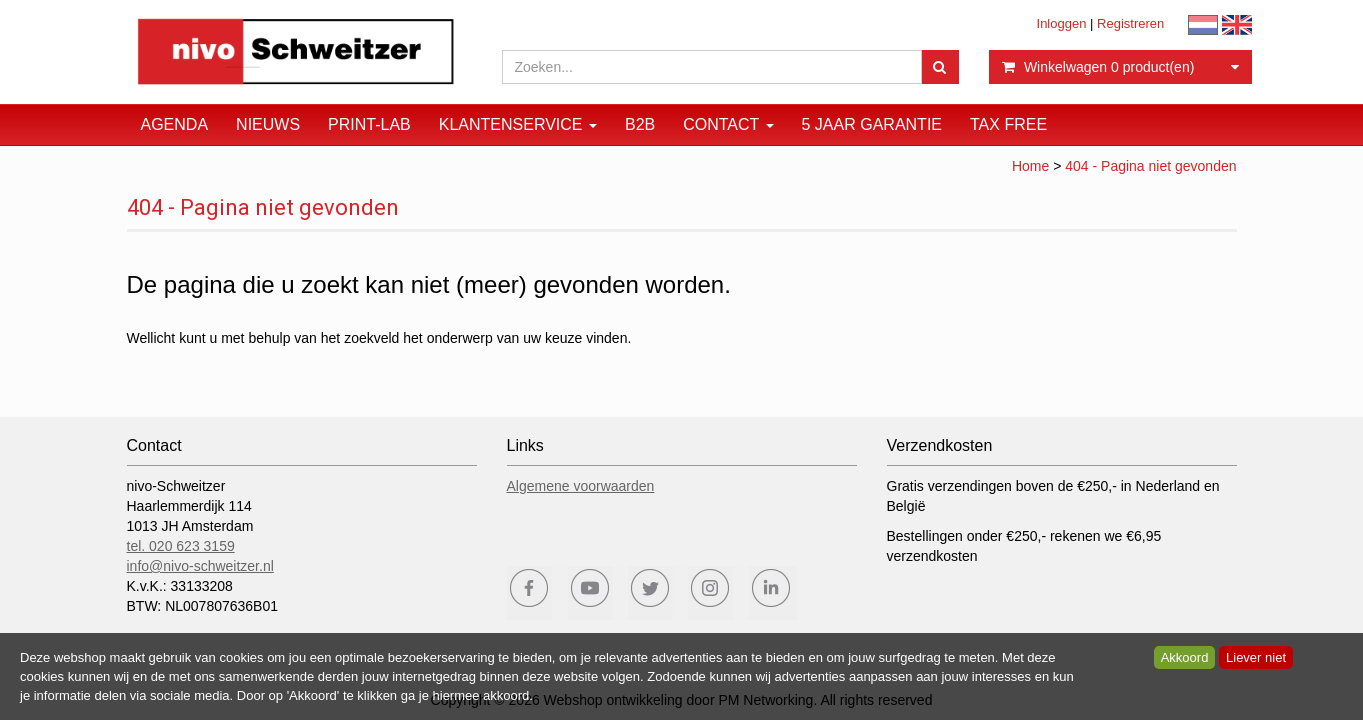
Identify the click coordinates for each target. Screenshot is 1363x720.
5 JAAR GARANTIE (872, 124)
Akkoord (1185, 657)
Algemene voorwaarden (581, 486)
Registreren (1130, 23)
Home (1030, 166)
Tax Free (1008, 124)
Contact (728, 124)
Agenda (175, 124)
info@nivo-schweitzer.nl (200, 566)
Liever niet (1256, 657)
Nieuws (268, 124)
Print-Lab (369, 124)
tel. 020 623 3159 (181, 546)
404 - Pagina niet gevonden (1150, 166)
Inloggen (1062, 23)
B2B (640, 124)
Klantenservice (518, 124)
